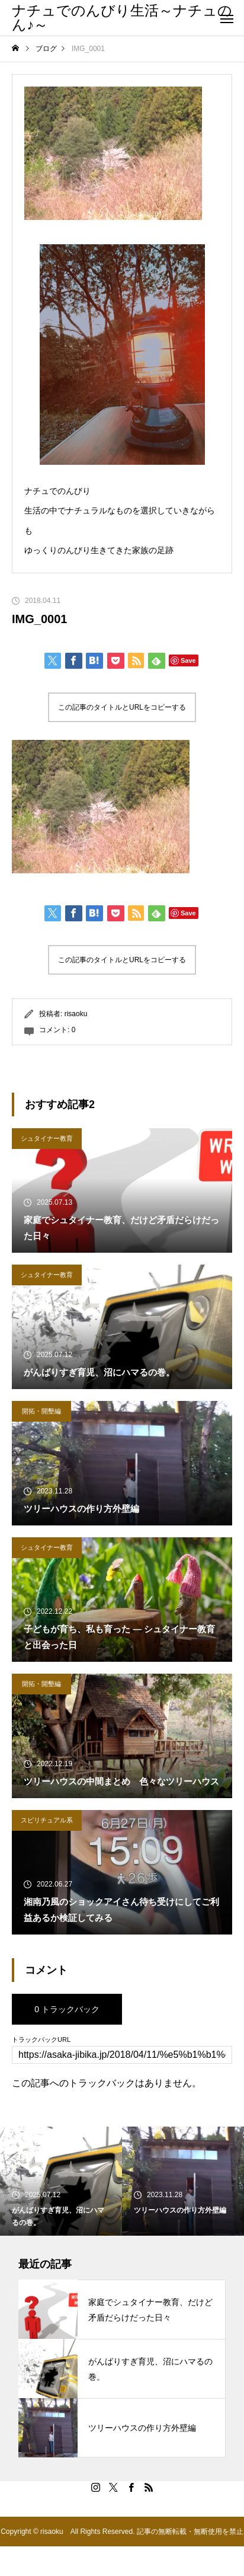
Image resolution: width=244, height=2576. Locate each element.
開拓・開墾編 (41, 1411)
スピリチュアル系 (47, 1820)
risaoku (76, 1014)
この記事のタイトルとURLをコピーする (122, 707)
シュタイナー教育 (47, 1138)
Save (188, 660)
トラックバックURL (41, 2039)
